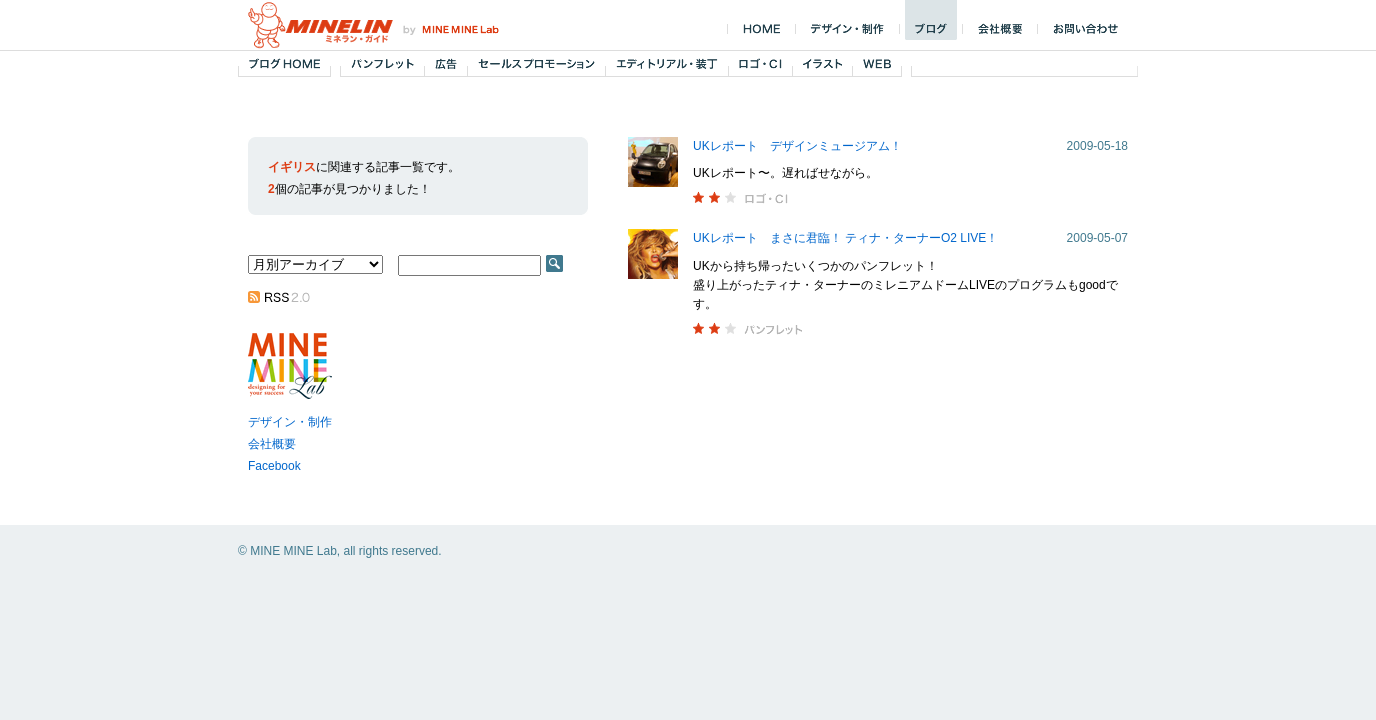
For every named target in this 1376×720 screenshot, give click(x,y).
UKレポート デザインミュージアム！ (797, 146)
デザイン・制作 (290, 422)
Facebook (274, 466)
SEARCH (554, 263)
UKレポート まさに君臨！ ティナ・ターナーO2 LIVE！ (845, 238)
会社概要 (272, 444)
